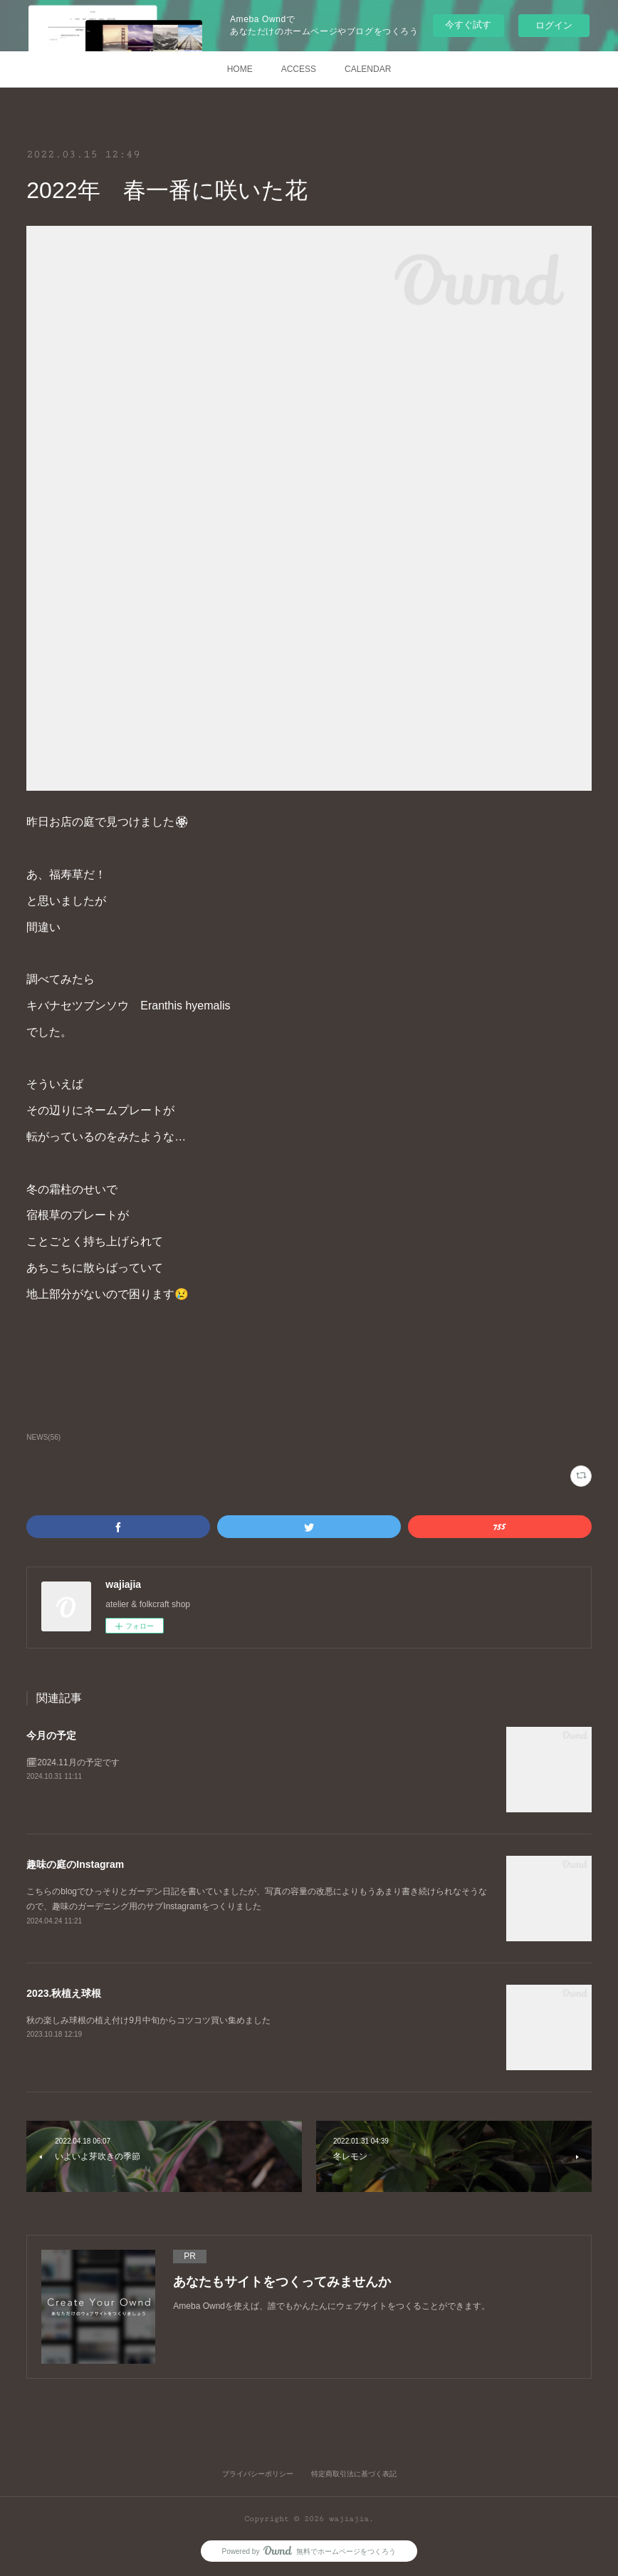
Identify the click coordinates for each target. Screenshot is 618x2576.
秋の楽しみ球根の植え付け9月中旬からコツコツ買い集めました (148, 2020)
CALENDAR (368, 69)
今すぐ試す (468, 24)
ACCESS (298, 69)
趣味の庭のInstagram (75, 1864)
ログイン (553, 25)
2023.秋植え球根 (63, 1993)
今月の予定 (51, 1735)
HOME (240, 69)
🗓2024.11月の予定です (72, 1762)
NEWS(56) (43, 1437)
